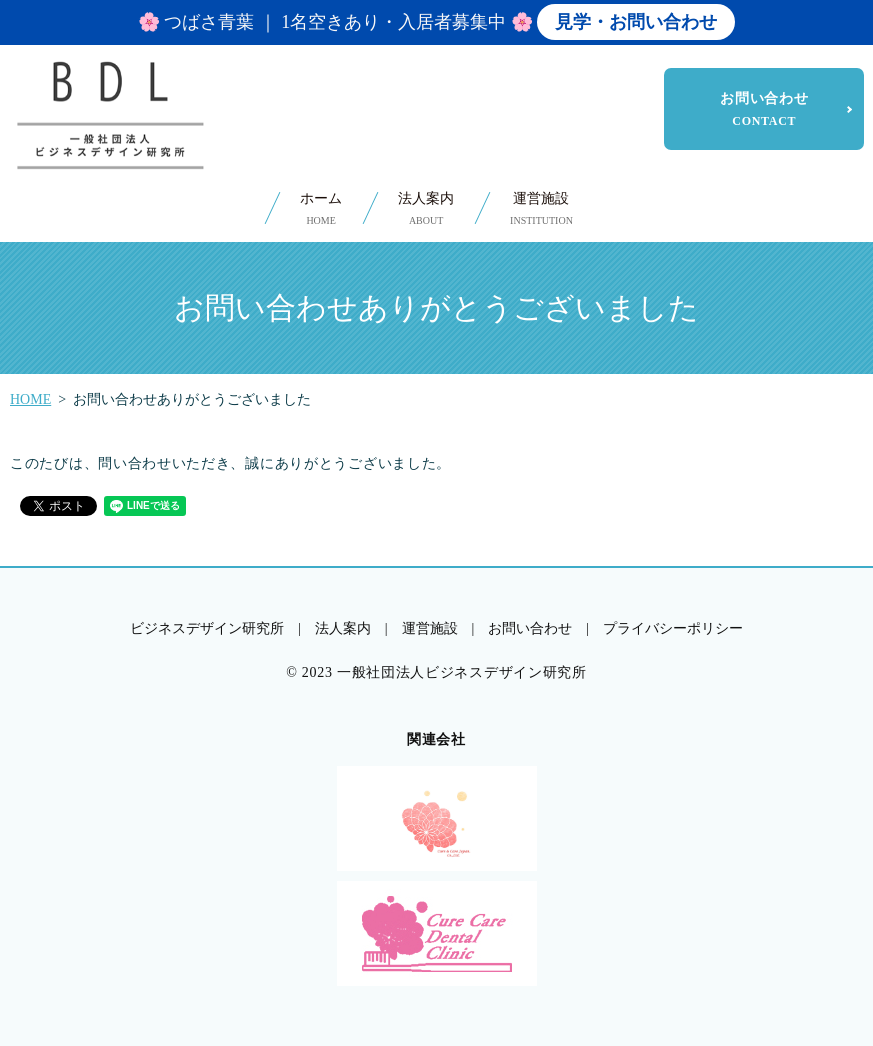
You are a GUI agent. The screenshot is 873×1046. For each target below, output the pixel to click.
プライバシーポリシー (673, 628)
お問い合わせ (764, 109)
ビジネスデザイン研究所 (207, 628)
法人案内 (426, 209)
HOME (30, 399)
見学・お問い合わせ (636, 22)
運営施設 (541, 209)
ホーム (321, 209)
